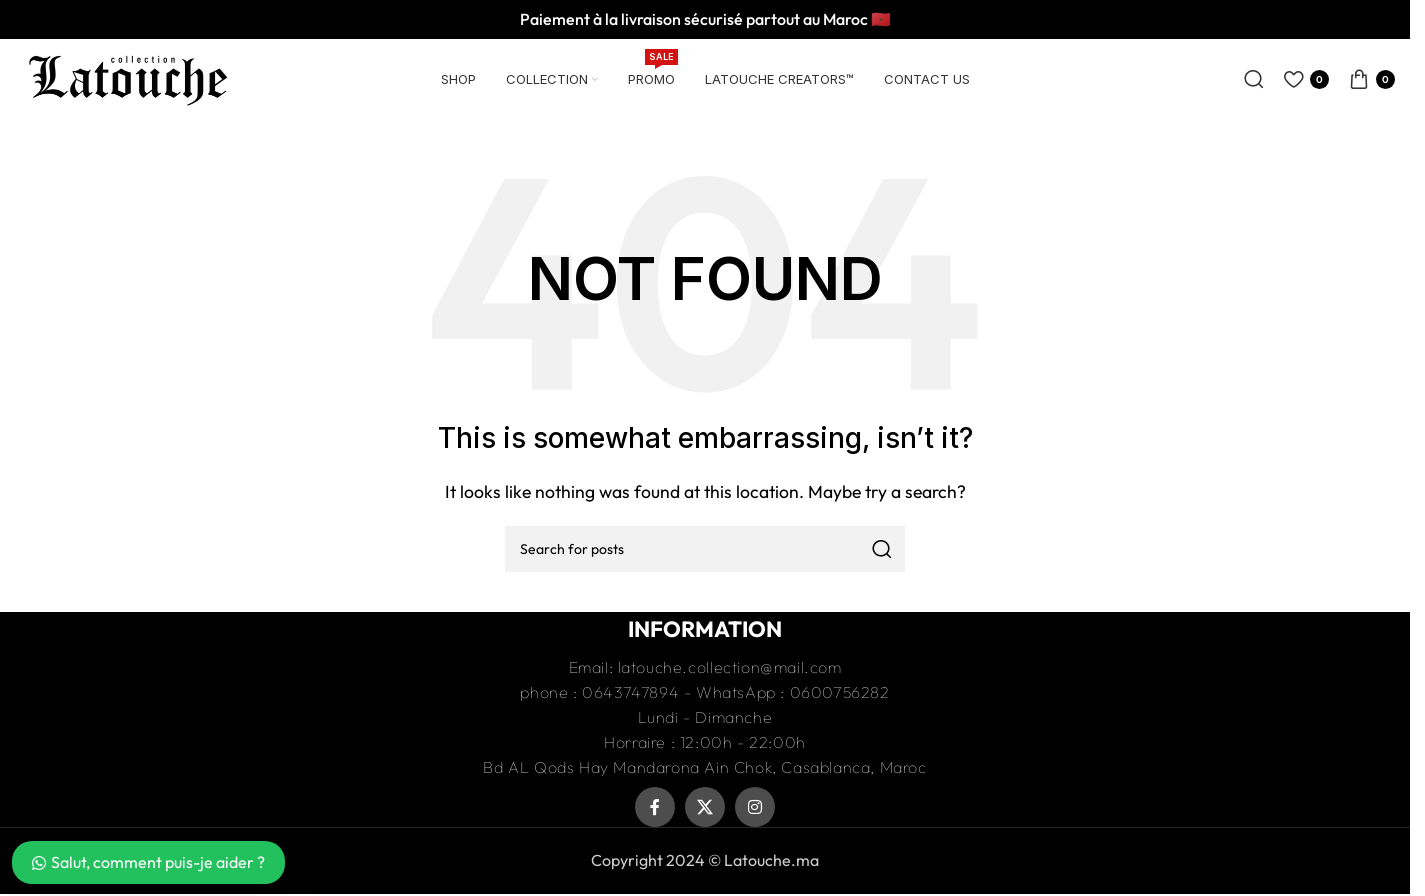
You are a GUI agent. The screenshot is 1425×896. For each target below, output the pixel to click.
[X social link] (705, 807)
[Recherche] (1254, 79)
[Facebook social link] (655, 807)
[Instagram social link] (755, 807)
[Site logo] (128, 77)
